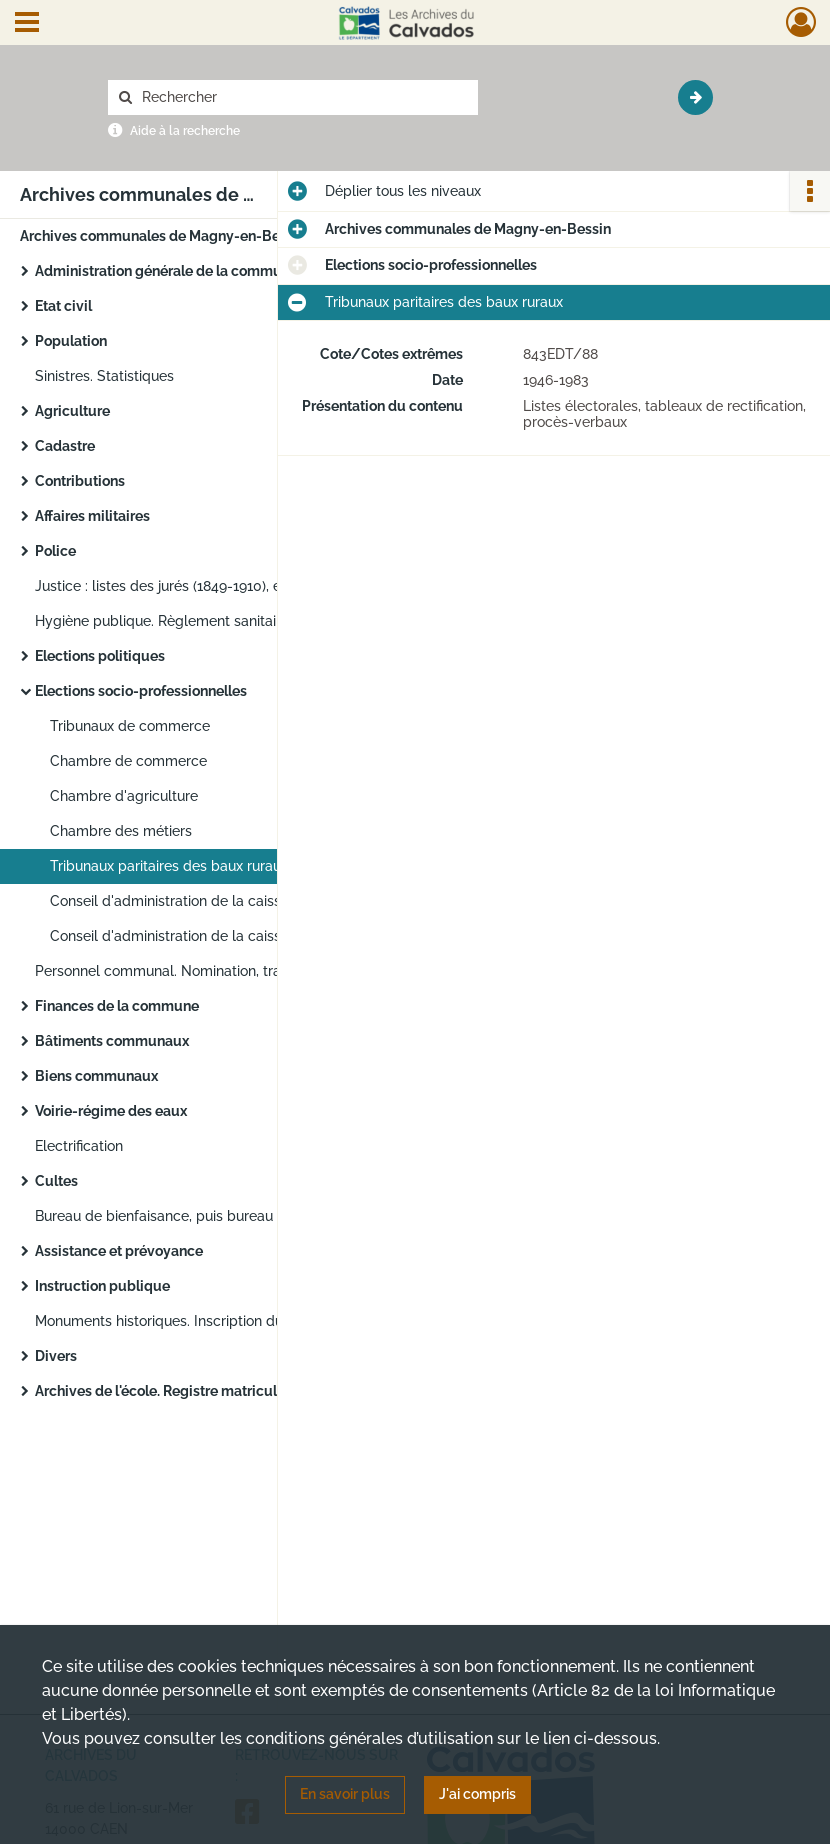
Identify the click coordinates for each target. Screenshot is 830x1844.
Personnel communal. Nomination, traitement (183, 971)
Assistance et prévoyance (119, 1251)
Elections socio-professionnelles (141, 691)
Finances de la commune (117, 1006)
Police (55, 551)
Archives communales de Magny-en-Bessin (163, 236)
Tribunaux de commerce (130, 726)
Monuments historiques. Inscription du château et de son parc (235, 1321)
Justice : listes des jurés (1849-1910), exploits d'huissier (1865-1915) (235, 586)
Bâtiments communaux (112, 1041)
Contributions (80, 481)
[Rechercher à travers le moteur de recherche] (303, 97)
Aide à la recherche (185, 131)
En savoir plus (345, 1794)
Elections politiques (100, 656)
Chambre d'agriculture (124, 796)
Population (71, 341)
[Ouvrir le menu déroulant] (27, 24)
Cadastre (65, 446)
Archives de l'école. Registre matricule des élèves (196, 1391)
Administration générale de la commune (166, 271)
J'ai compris (477, 1794)
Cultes (56, 1181)
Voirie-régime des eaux (111, 1111)
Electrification (79, 1146)
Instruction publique (102, 1286)
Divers (56, 1356)
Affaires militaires (92, 516)
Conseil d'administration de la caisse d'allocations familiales (246, 936)
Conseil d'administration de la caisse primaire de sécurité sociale (250, 901)
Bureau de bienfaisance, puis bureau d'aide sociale (201, 1216)
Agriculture (72, 411)
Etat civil (63, 306)
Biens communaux (96, 1076)
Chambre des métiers (121, 831)
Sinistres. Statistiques (104, 376)
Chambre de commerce (128, 761)
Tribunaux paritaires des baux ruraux (169, 866)
